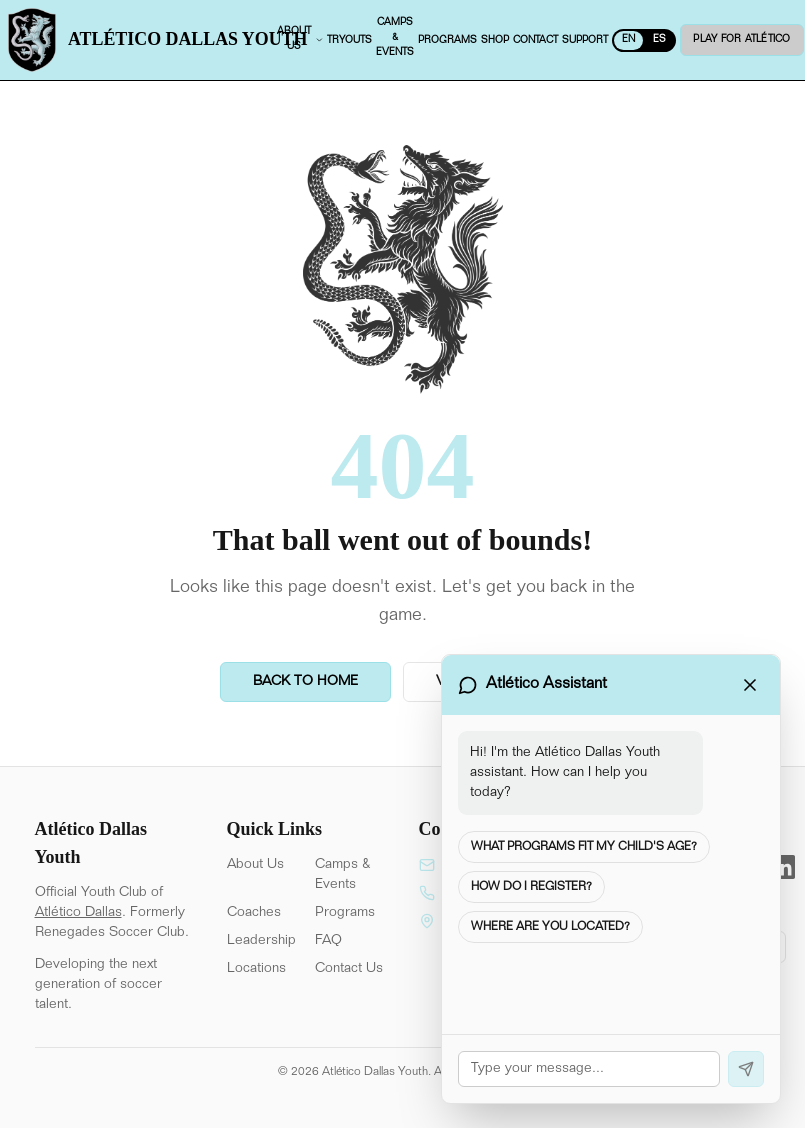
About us (302, 39)
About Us (255, 865)
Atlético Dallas (78, 913)
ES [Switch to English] (661, 40)
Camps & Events (342, 875)
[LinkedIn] (783, 867)
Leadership (261, 941)
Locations (256, 969)
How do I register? (531, 887)
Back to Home (305, 682)
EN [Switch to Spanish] (630, 40)
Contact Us (349, 969)
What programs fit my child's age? (584, 847)
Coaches (254, 913)
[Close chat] (750, 685)
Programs (345, 913)
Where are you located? (550, 927)
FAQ (328, 941)
